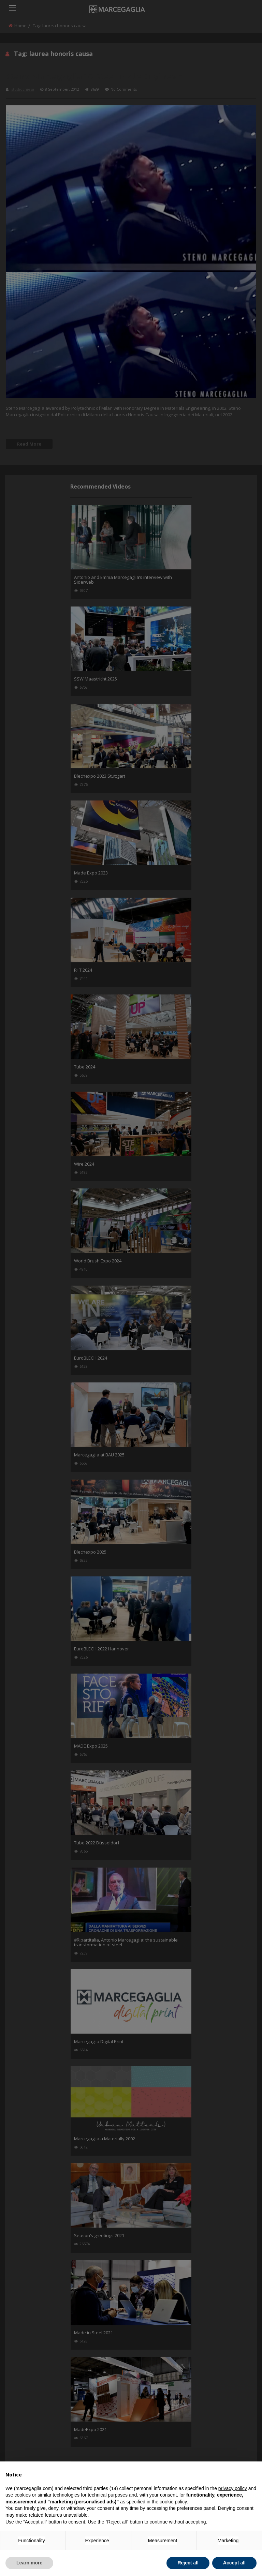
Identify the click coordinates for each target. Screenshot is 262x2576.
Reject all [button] (187, 2562)
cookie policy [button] (173, 2501)
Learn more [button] (29, 2562)
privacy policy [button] (232, 2488)
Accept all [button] (234, 2562)
